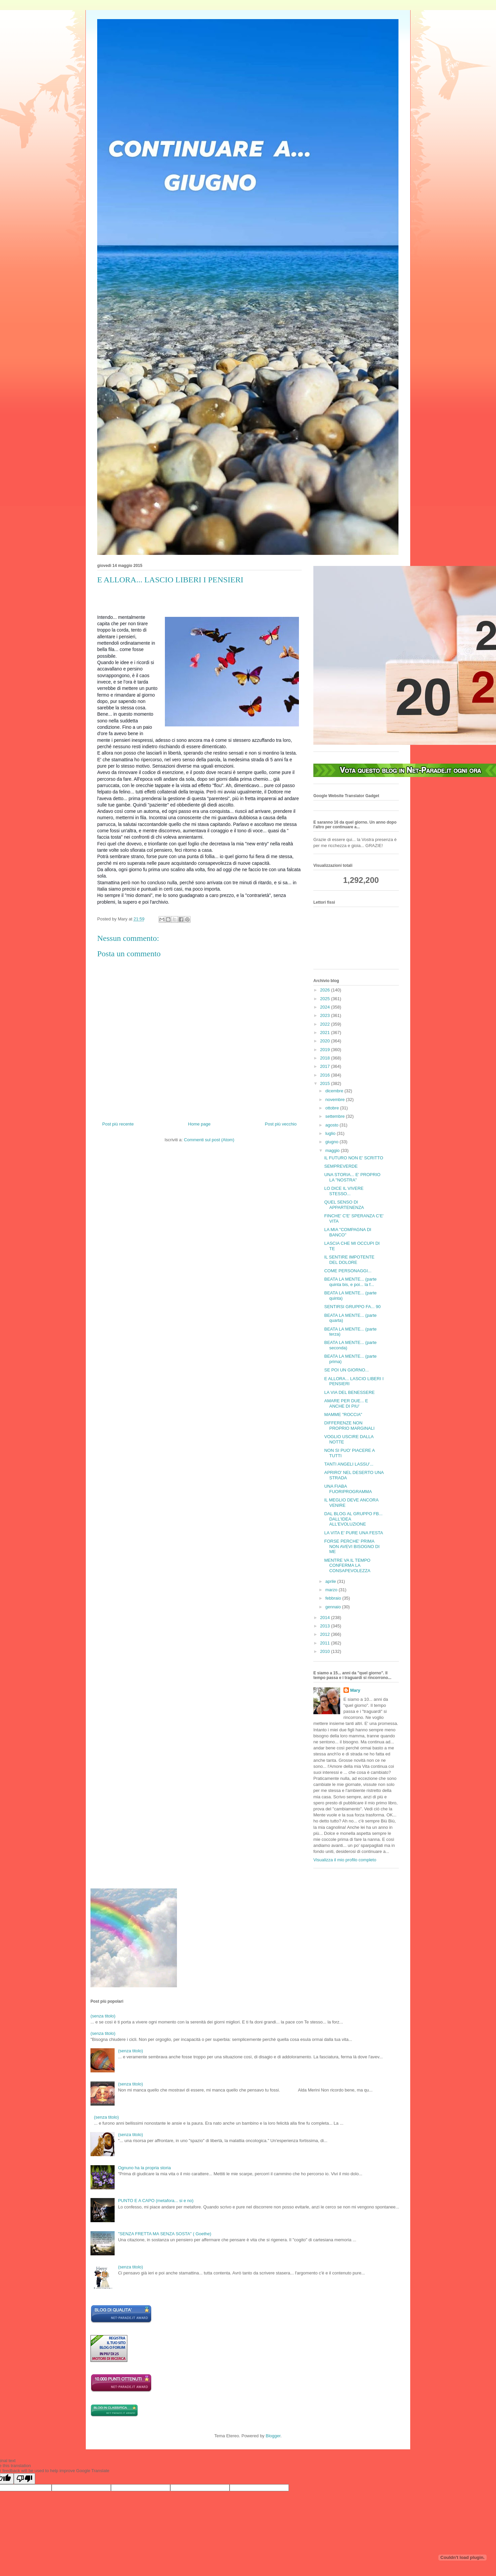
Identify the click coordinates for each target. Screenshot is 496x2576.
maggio (333, 1150)
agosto (332, 1125)
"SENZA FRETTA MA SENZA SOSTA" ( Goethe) (164, 2233)
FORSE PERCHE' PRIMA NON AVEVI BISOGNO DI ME (351, 1546)
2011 (325, 1643)
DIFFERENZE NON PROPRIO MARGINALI (349, 1425)
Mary (355, 1690)
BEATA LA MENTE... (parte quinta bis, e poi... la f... (350, 1282)
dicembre (335, 1090)
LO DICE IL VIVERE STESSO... (343, 1191)
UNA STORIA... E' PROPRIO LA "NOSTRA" (352, 1177)
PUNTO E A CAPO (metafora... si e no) (155, 2200)
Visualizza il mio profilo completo (344, 1859)
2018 (325, 1057)
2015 (325, 1083)
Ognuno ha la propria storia (144, 2167)
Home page (199, 1123)
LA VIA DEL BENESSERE (349, 1392)
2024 (325, 1007)
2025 (325, 998)
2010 (325, 1651)
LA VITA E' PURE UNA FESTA (353, 1532)
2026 (325, 989)
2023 (325, 1015)
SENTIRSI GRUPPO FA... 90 (352, 1306)
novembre (335, 1099)
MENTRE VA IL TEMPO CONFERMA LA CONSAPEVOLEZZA (347, 1565)
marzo (332, 1589)
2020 (325, 1040)
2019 (325, 1049)
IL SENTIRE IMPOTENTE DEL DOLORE (349, 1259)
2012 (325, 1634)
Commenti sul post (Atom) (209, 1139)
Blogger (273, 2435)
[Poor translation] (24, 2478)
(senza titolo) (102, 2015)
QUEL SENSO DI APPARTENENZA (344, 1205)
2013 (325, 1625)
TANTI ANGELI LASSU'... (348, 1464)
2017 (325, 1066)
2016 (325, 1075)
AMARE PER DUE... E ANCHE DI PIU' (346, 1403)
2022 (325, 1024)
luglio (331, 1133)
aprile (331, 1581)
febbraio (334, 1598)
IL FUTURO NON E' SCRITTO (353, 1157)
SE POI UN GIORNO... (346, 1369)
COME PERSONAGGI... (347, 1270)
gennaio (333, 1606)
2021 (325, 1032)
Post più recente (118, 1123)
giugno (332, 1141)
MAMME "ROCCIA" (343, 1414)
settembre (335, 1116)
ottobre (332, 1107)
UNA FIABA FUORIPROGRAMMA (348, 1489)
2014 (325, 1617)
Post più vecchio (281, 1123)
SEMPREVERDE (341, 1166)
